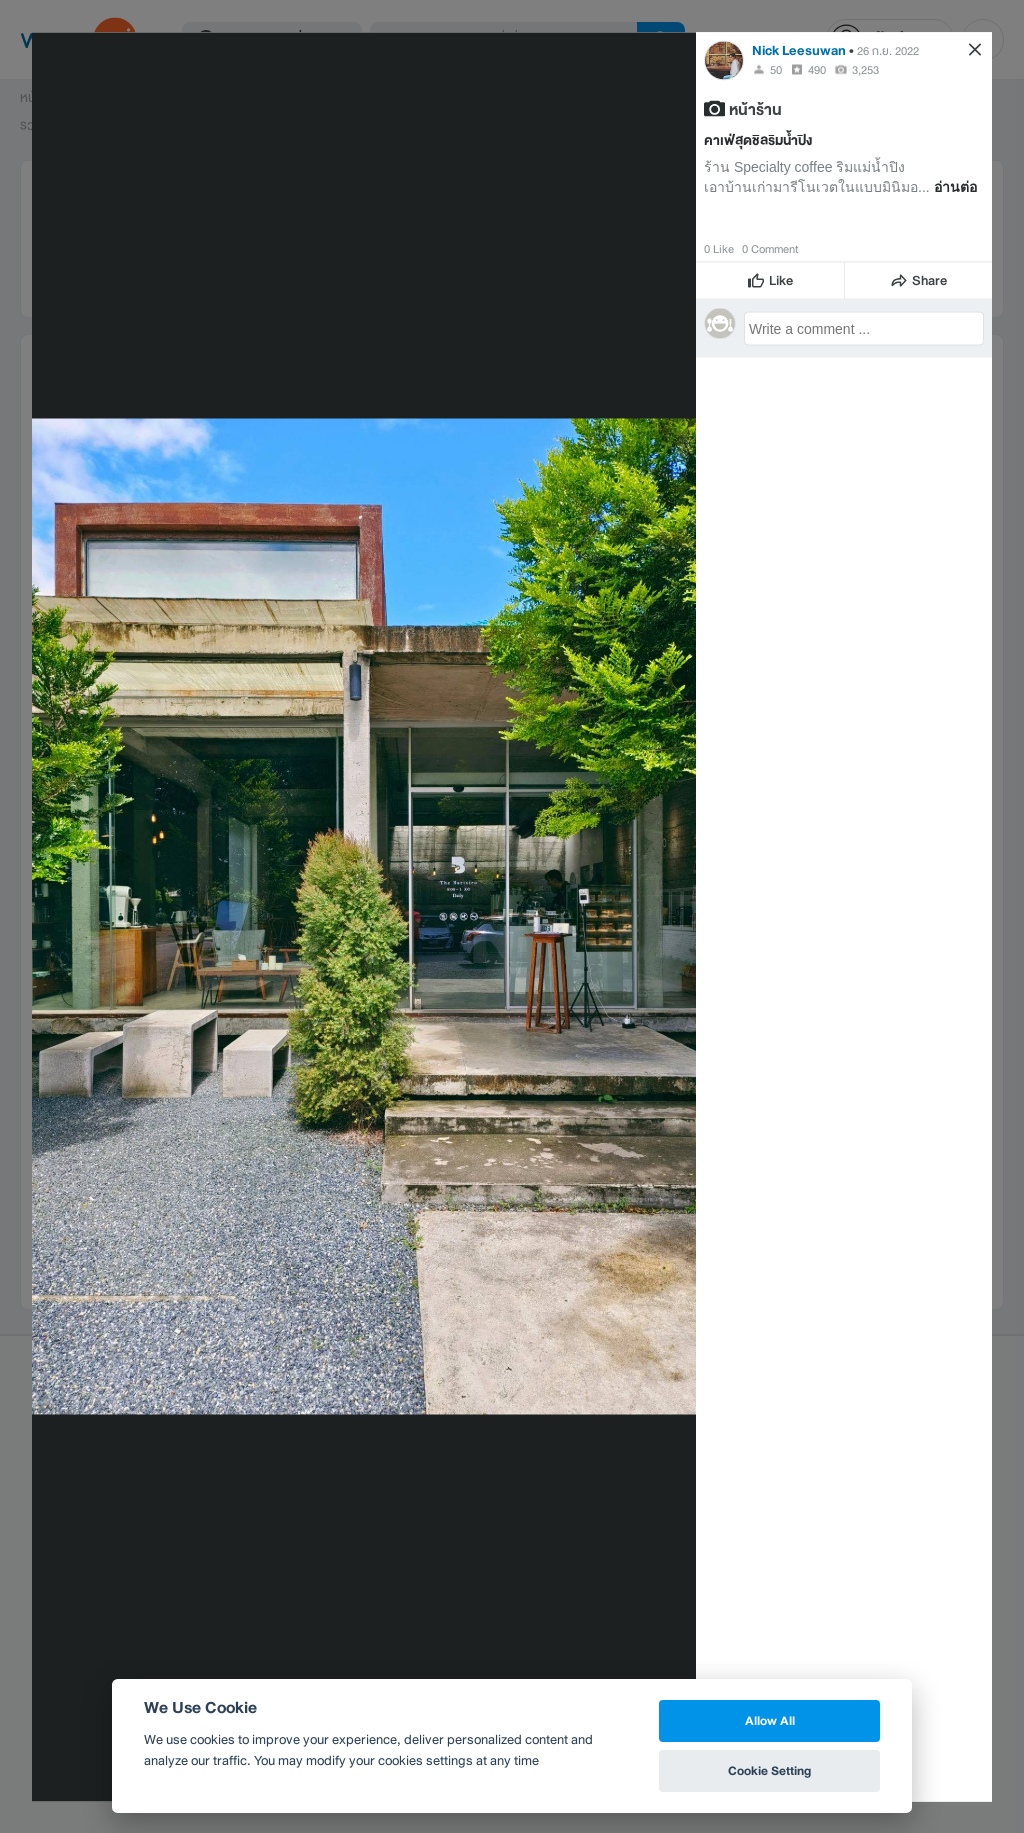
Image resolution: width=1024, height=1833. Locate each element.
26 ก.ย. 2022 (888, 50)
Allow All (770, 1720)
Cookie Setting (769, 1770)
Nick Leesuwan (799, 49)
